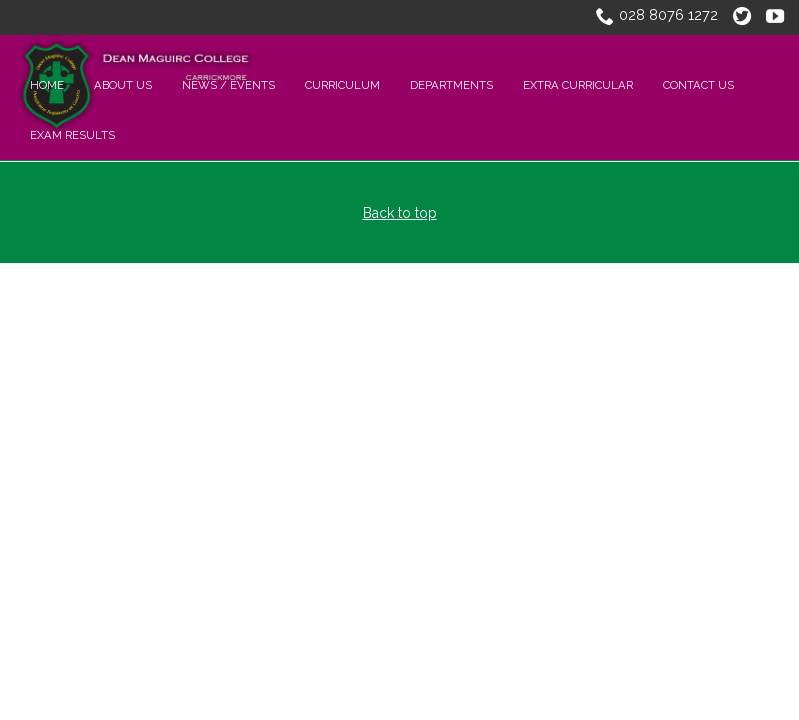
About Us (123, 85)
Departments (451, 85)
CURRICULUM (342, 85)
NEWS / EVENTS (228, 85)
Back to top (400, 213)
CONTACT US (698, 85)
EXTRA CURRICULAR (578, 85)
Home (47, 85)
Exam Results (72, 135)
